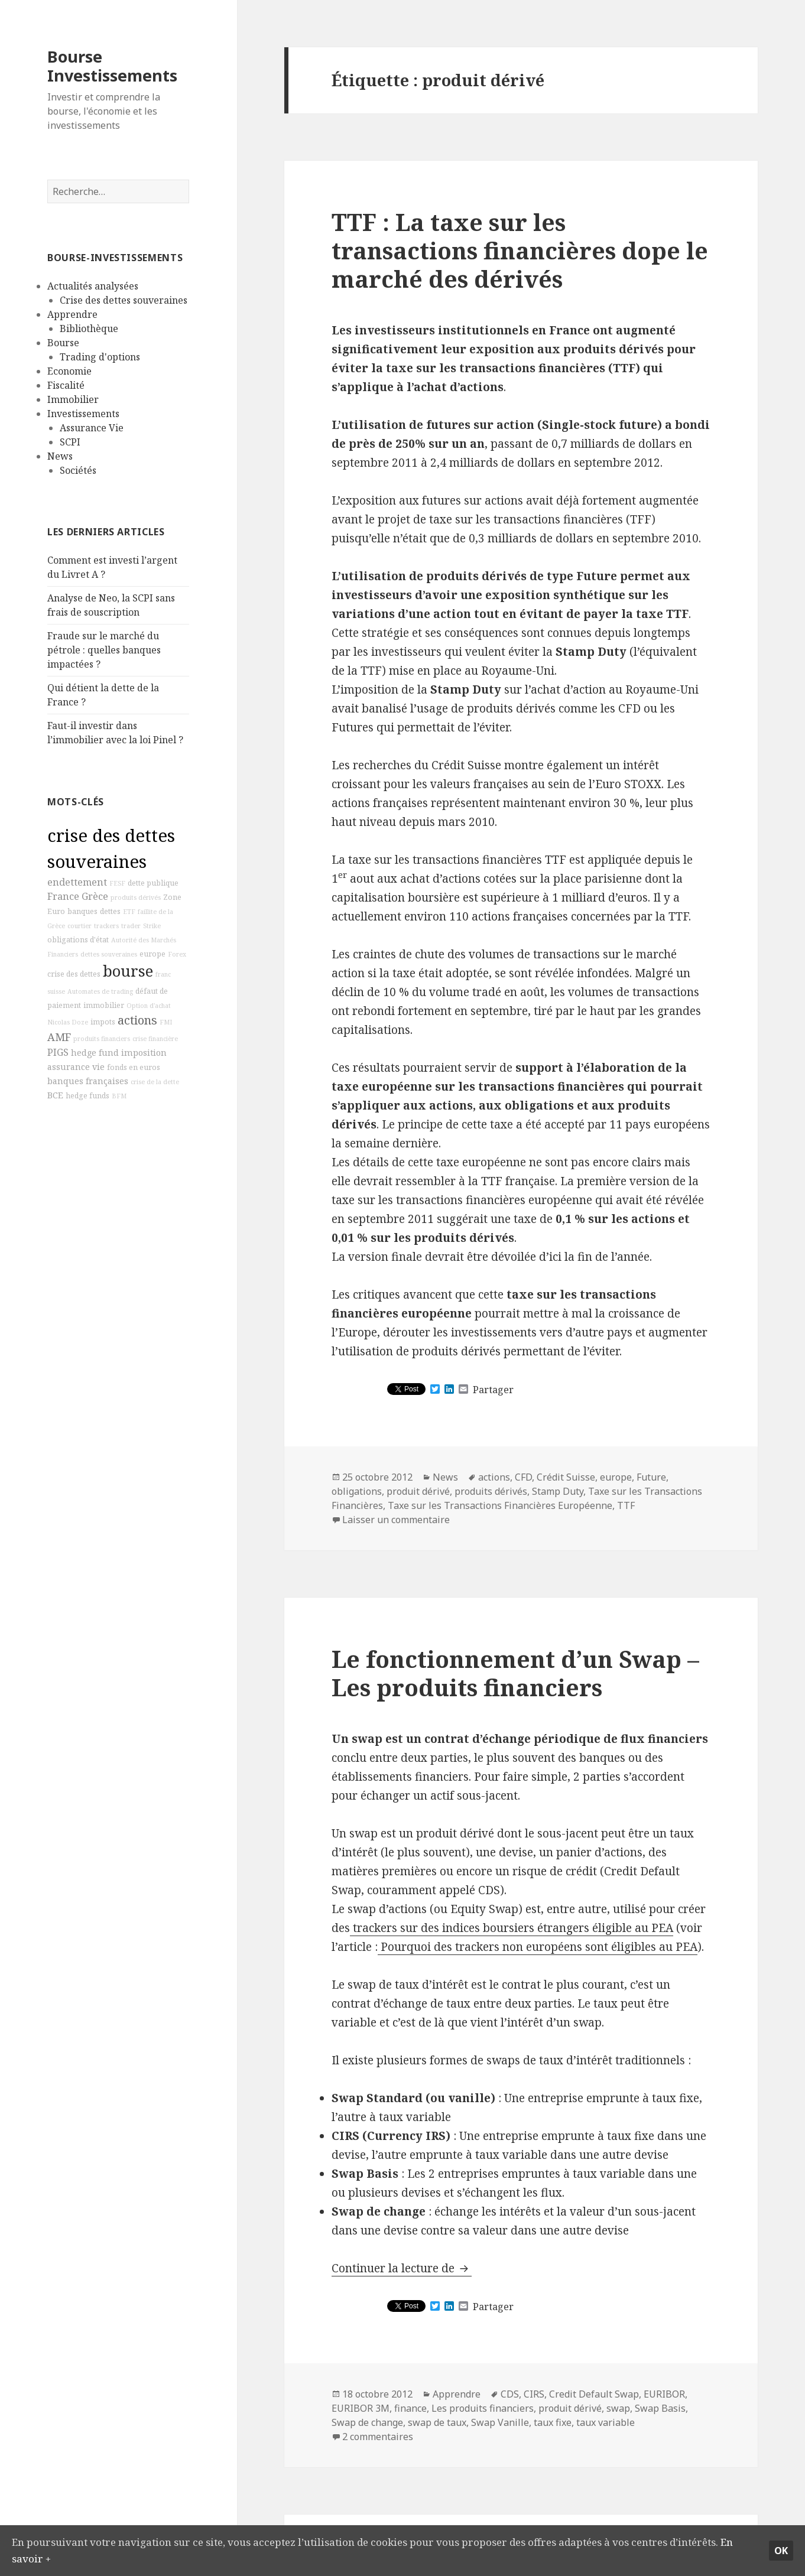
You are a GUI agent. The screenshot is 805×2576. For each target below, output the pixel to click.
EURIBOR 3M (360, 2408)
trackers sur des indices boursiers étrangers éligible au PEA (511, 1928)
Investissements (83, 413)
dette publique (153, 883)
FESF (117, 883)
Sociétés (78, 470)
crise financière (155, 1039)
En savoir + (98, 2557)
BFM (119, 1096)
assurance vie (76, 1066)
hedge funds (87, 1096)
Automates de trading (100, 991)
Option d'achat (148, 1005)
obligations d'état (78, 940)
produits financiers (101, 1039)
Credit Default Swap (594, 2394)
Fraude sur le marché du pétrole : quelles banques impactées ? (104, 650)
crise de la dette (155, 1082)
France (63, 896)
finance (410, 2408)
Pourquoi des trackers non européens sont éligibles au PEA (537, 1946)
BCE (55, 1095)
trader (131, 926)
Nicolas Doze (67, 1022)
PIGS (58, 1052)
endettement (77, 882)
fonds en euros (133, 1067)
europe (152, 954)
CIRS (534, 2394)
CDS (510, 2394)
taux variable (605, 2422)
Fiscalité (66, 385)
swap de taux (437, 2422)
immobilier (103, 1005)
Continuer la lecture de (402, 2268)
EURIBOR (664, 2394)
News (60, 456)
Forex (177, 954)
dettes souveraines (108, 954)
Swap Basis (660, 2408)
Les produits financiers (482, 2408)
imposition (144, 1052)
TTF (626, 1505)
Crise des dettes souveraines (123, 300)
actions (137, 1020)
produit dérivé (418, 1491)
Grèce (95, 896)
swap (618, 2408)
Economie (69, 371)
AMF (59, 1037)
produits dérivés (136, 897)
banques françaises (87, 1081)
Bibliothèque (89, 328)
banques (82, 911)
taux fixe (553, 2422)
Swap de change (367, 2422)
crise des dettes (73, 974)
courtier (79, 926)
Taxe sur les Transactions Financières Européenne (500, 1505)
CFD (523, 1477)
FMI (166, 1022)
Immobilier (73, 399)
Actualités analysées (92, 285)
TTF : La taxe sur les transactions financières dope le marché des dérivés (520, 250)
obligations (357, 1491)
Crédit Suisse (566, 1477)
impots (102, 1022)
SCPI (70, 441)
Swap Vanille (500, 2422)
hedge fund (95, 1052)
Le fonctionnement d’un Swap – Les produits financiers (515, 1673)
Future (651, 1477)
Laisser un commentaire (396, 1519)
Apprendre (72, 314)
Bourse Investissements (112, 65)
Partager (493, 1389)
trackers (106, 926)
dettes (110, 911)
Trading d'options (100, 356)
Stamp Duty (557, 1491)
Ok (781, 2548)
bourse (128, 971)
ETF (129, 912)
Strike (152, 926)
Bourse (63, 342)
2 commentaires (377, 2436)
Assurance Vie (92, 427)
